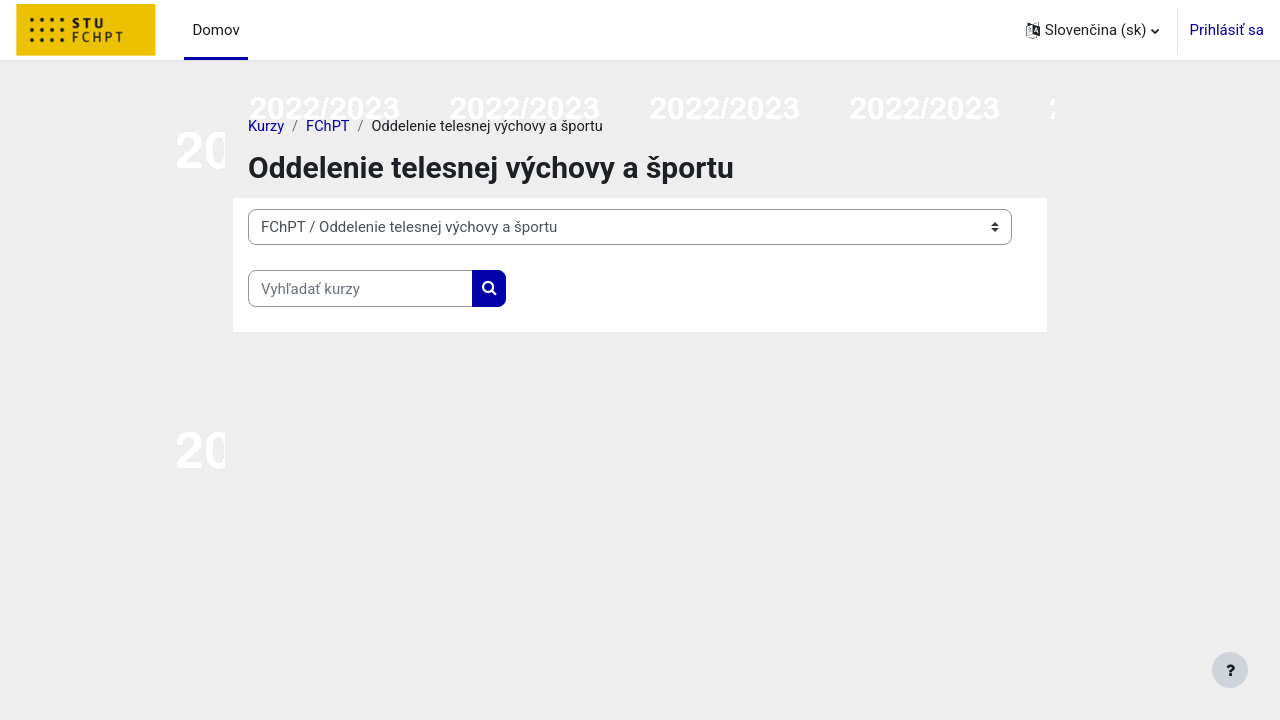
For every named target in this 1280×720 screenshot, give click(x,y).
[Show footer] (1230, 670)
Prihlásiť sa (1227, 30)
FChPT (329, 127)
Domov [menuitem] (215, 30)
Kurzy (266, 127)
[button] (1092, 30)
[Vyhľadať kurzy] (360, 289)
